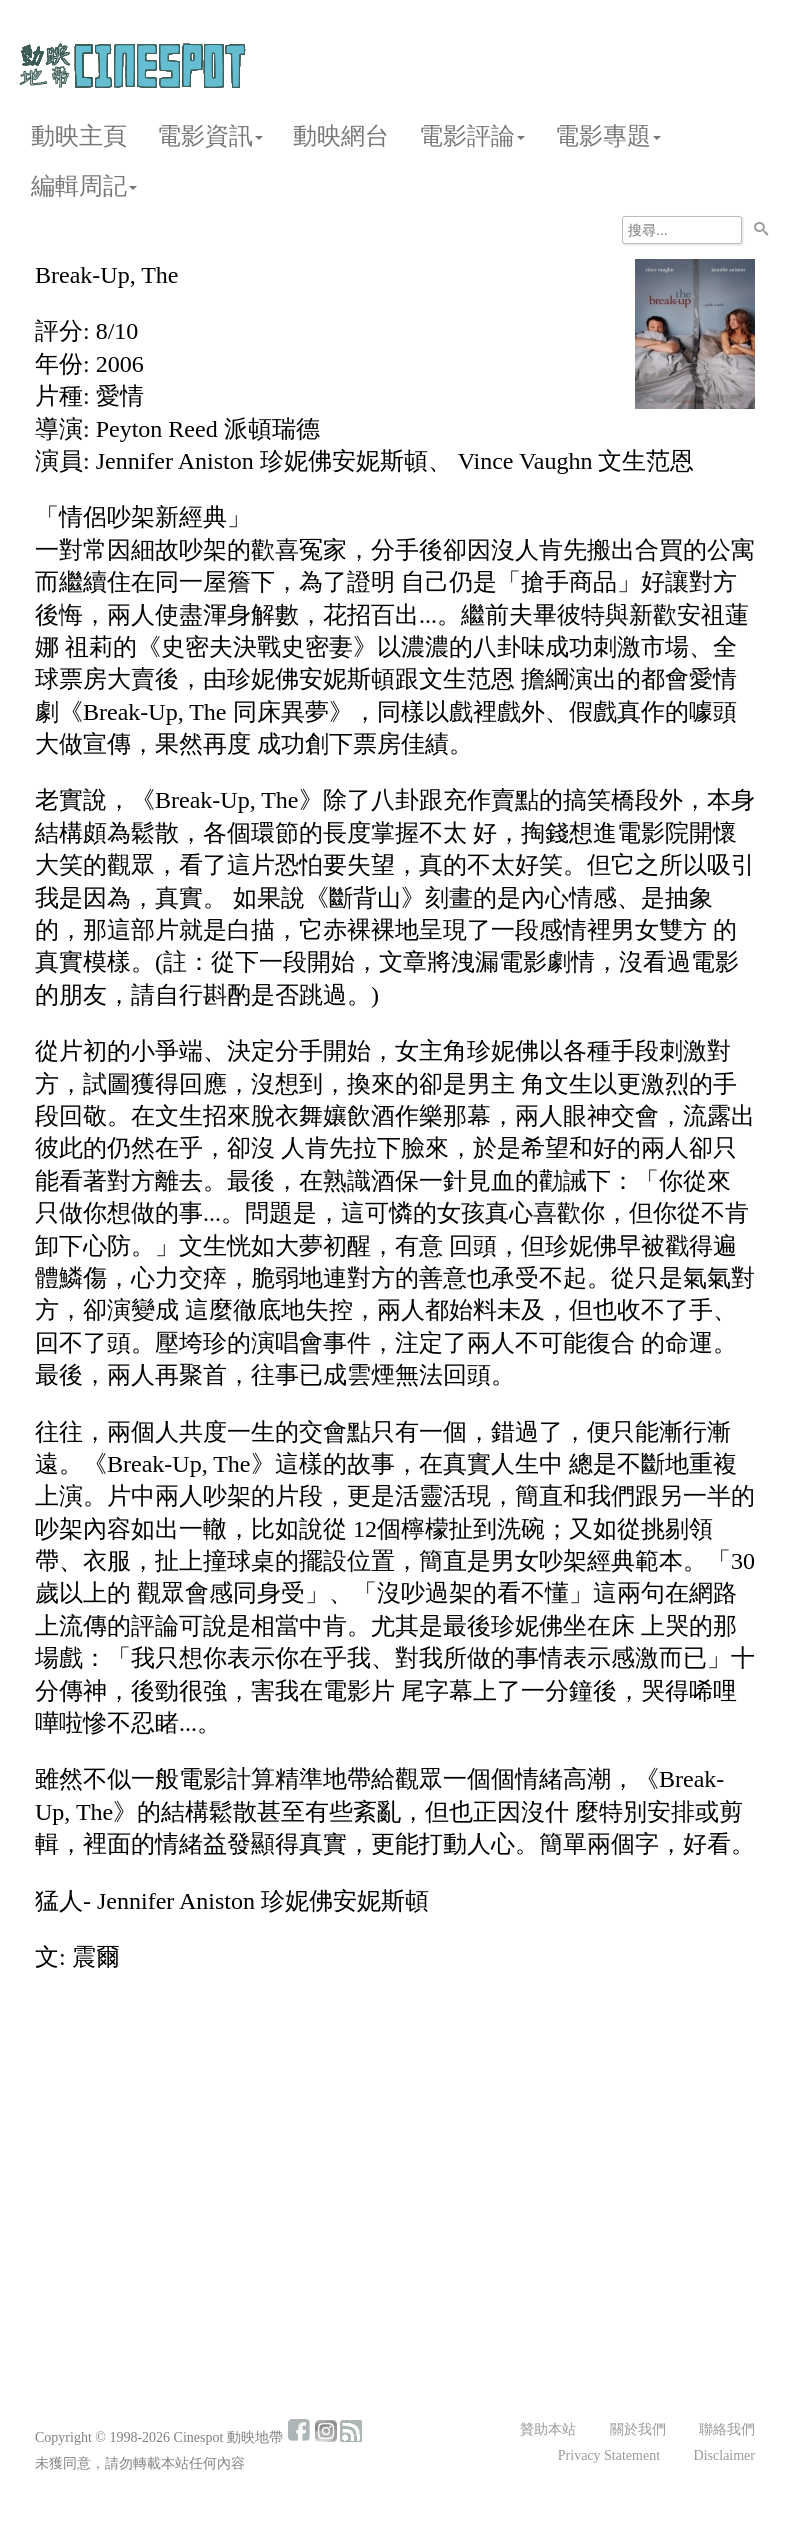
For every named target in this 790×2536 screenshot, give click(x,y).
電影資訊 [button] (210, 136)
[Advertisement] (395, 2137)
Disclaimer (724, 2455)
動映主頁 (79, 136)
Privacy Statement (609, 2455)
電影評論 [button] (472, 136)
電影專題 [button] (608, 136)
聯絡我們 (727, 2429)
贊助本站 (548, 2429)
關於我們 (638, 2429)
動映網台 (341, 136)
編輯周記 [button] (84, 186)
